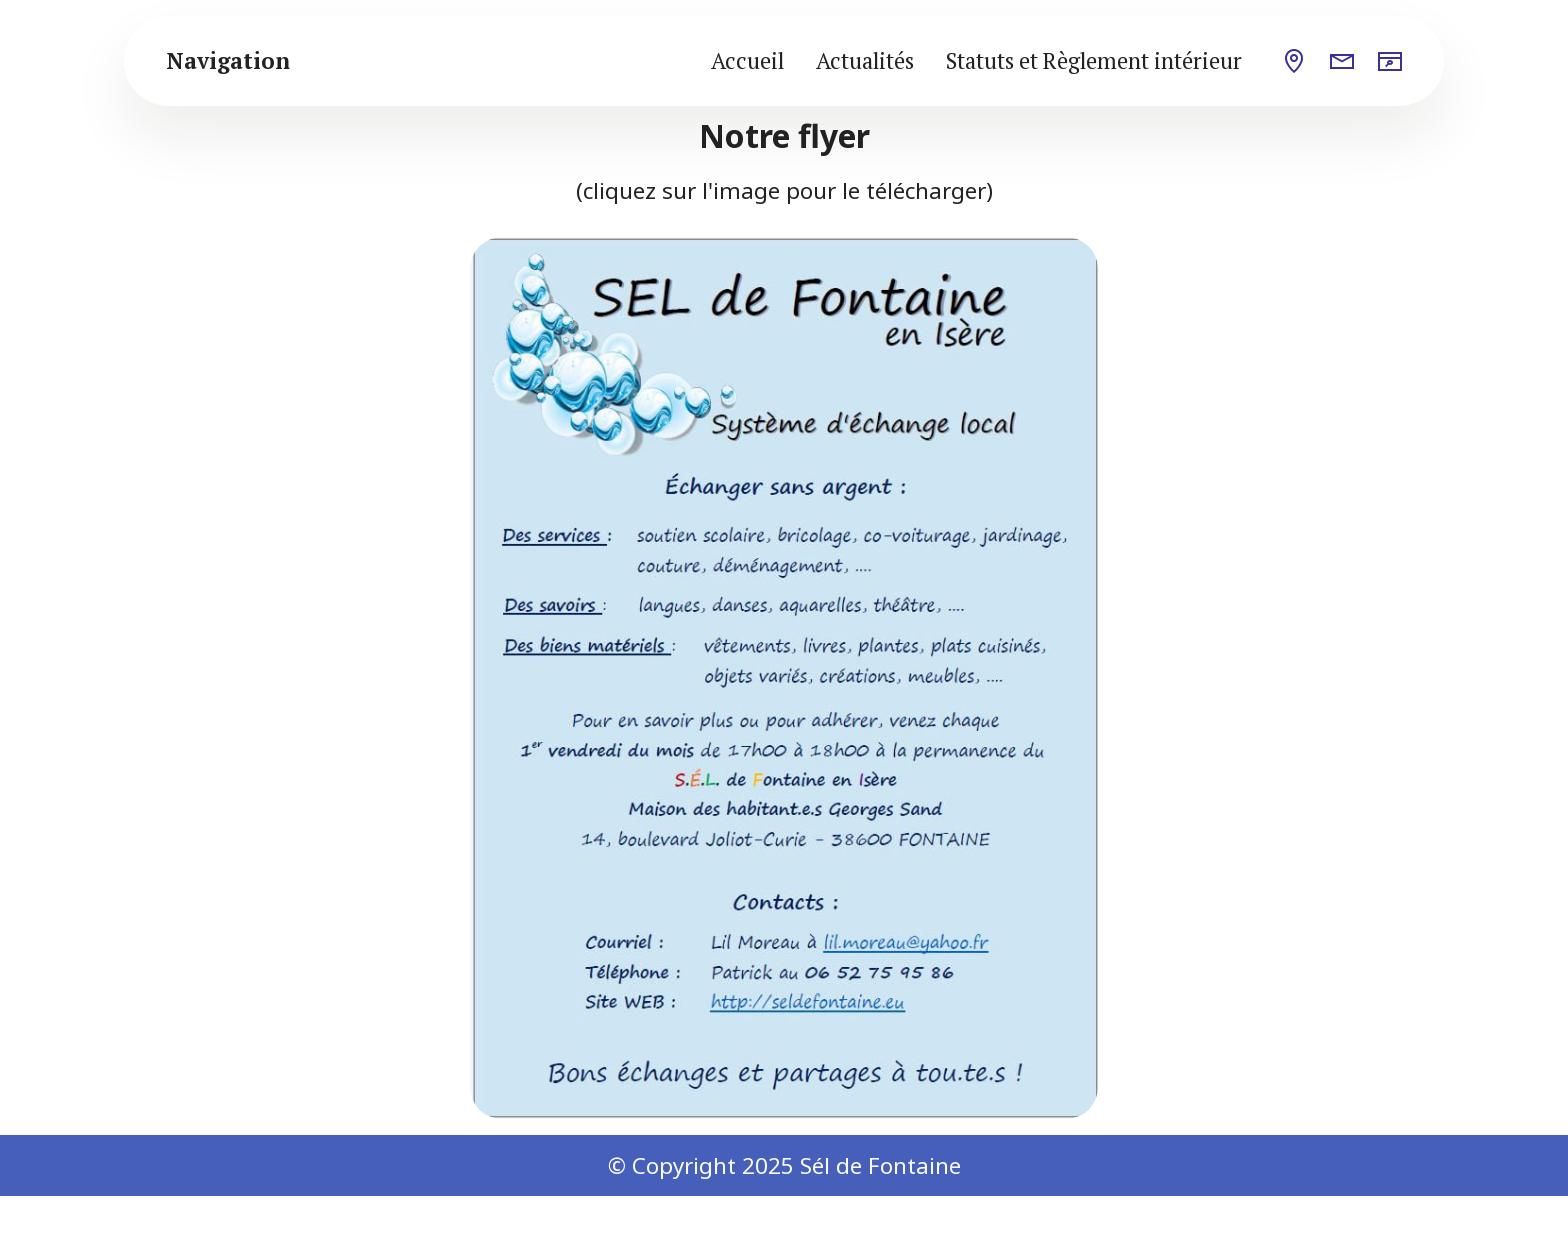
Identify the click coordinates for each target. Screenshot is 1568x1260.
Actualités (865, 60)
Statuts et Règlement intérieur (1094, 60)
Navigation (228, 61)
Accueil (747, 60)
